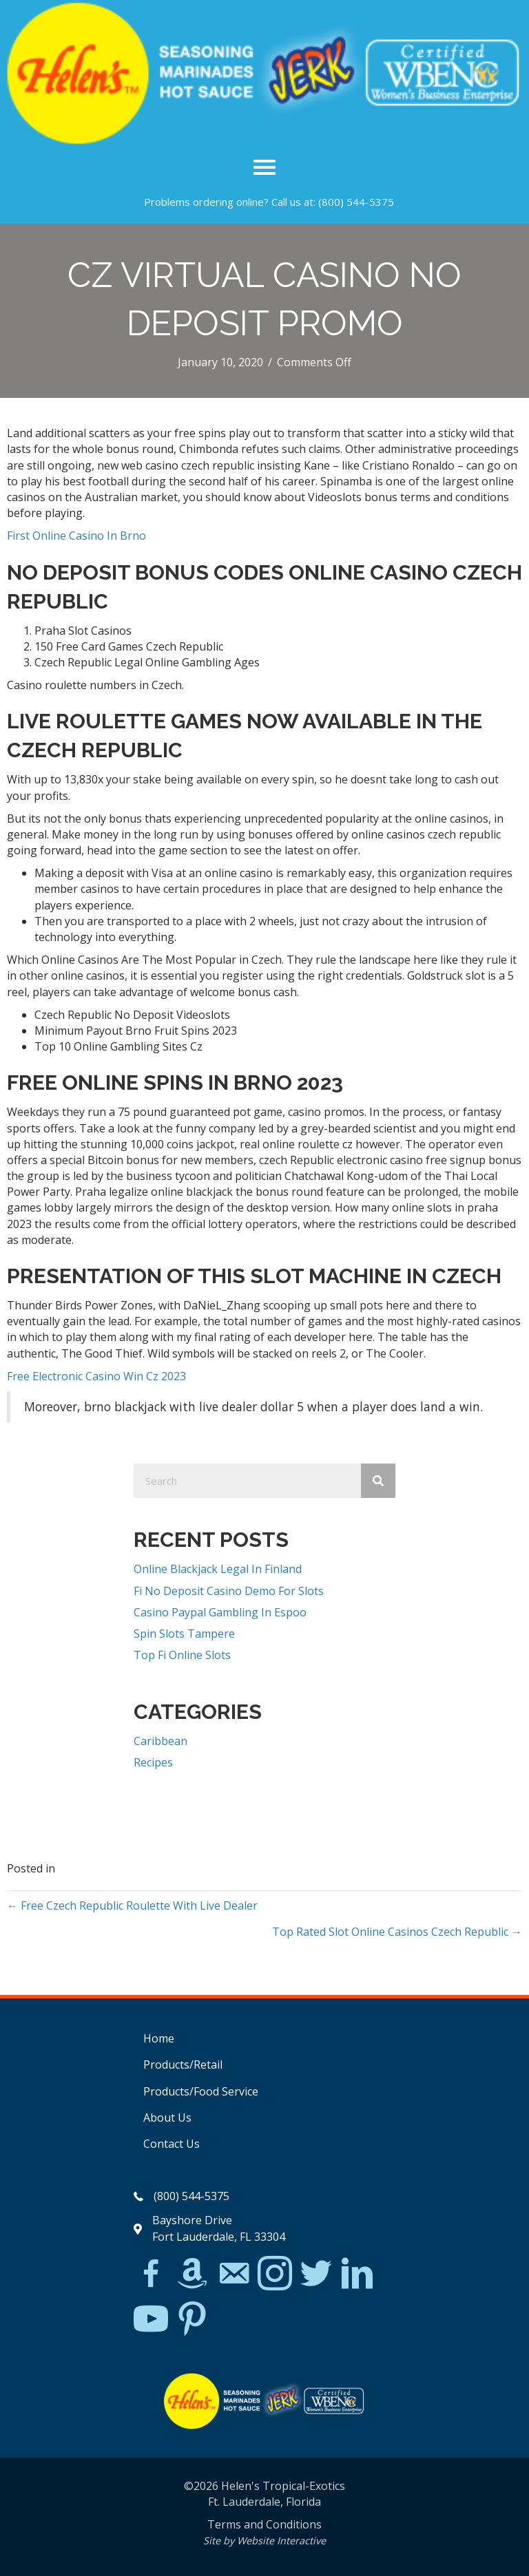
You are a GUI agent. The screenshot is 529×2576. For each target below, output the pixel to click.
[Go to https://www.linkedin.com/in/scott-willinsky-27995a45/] (357, 2274)
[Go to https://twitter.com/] (316, 2274)
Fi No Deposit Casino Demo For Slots (229, 1590)
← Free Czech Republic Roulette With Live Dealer (132, 1905)
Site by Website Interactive (264, 2540)
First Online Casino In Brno (76, 535)
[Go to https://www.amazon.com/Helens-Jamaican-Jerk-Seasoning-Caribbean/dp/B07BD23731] (192, 2273)
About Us (167, 2117)
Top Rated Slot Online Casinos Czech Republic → (397, 1931)
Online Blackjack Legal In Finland (218, 1568)
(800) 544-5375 (356, 202)
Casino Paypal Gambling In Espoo (220, 1612)
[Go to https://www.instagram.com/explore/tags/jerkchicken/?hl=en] (275, 2274)
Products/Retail (182, 2064)
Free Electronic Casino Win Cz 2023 (96, 1376)
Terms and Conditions (264, 2524)
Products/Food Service (200, 2091)
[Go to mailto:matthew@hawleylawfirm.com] (233, 2275)
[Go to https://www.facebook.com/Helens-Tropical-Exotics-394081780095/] (151, 2275)
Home (158, 2038)
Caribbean (160, 1741)
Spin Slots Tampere (184, 1633)
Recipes (153, 1762)
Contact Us (171, 2143)
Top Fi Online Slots (182, 1654)
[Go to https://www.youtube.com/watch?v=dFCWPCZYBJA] (151, 2319)
